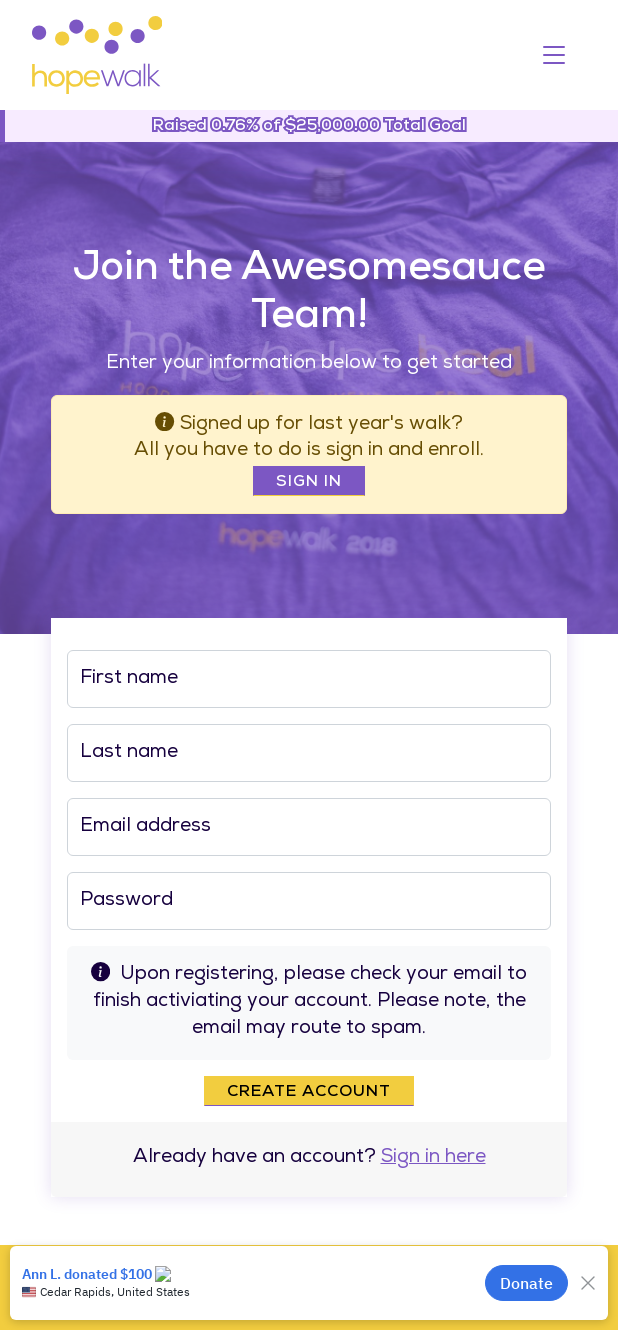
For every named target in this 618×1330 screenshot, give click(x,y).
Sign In (309, 483)
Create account (309, 1093)
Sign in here (433, 1158)
